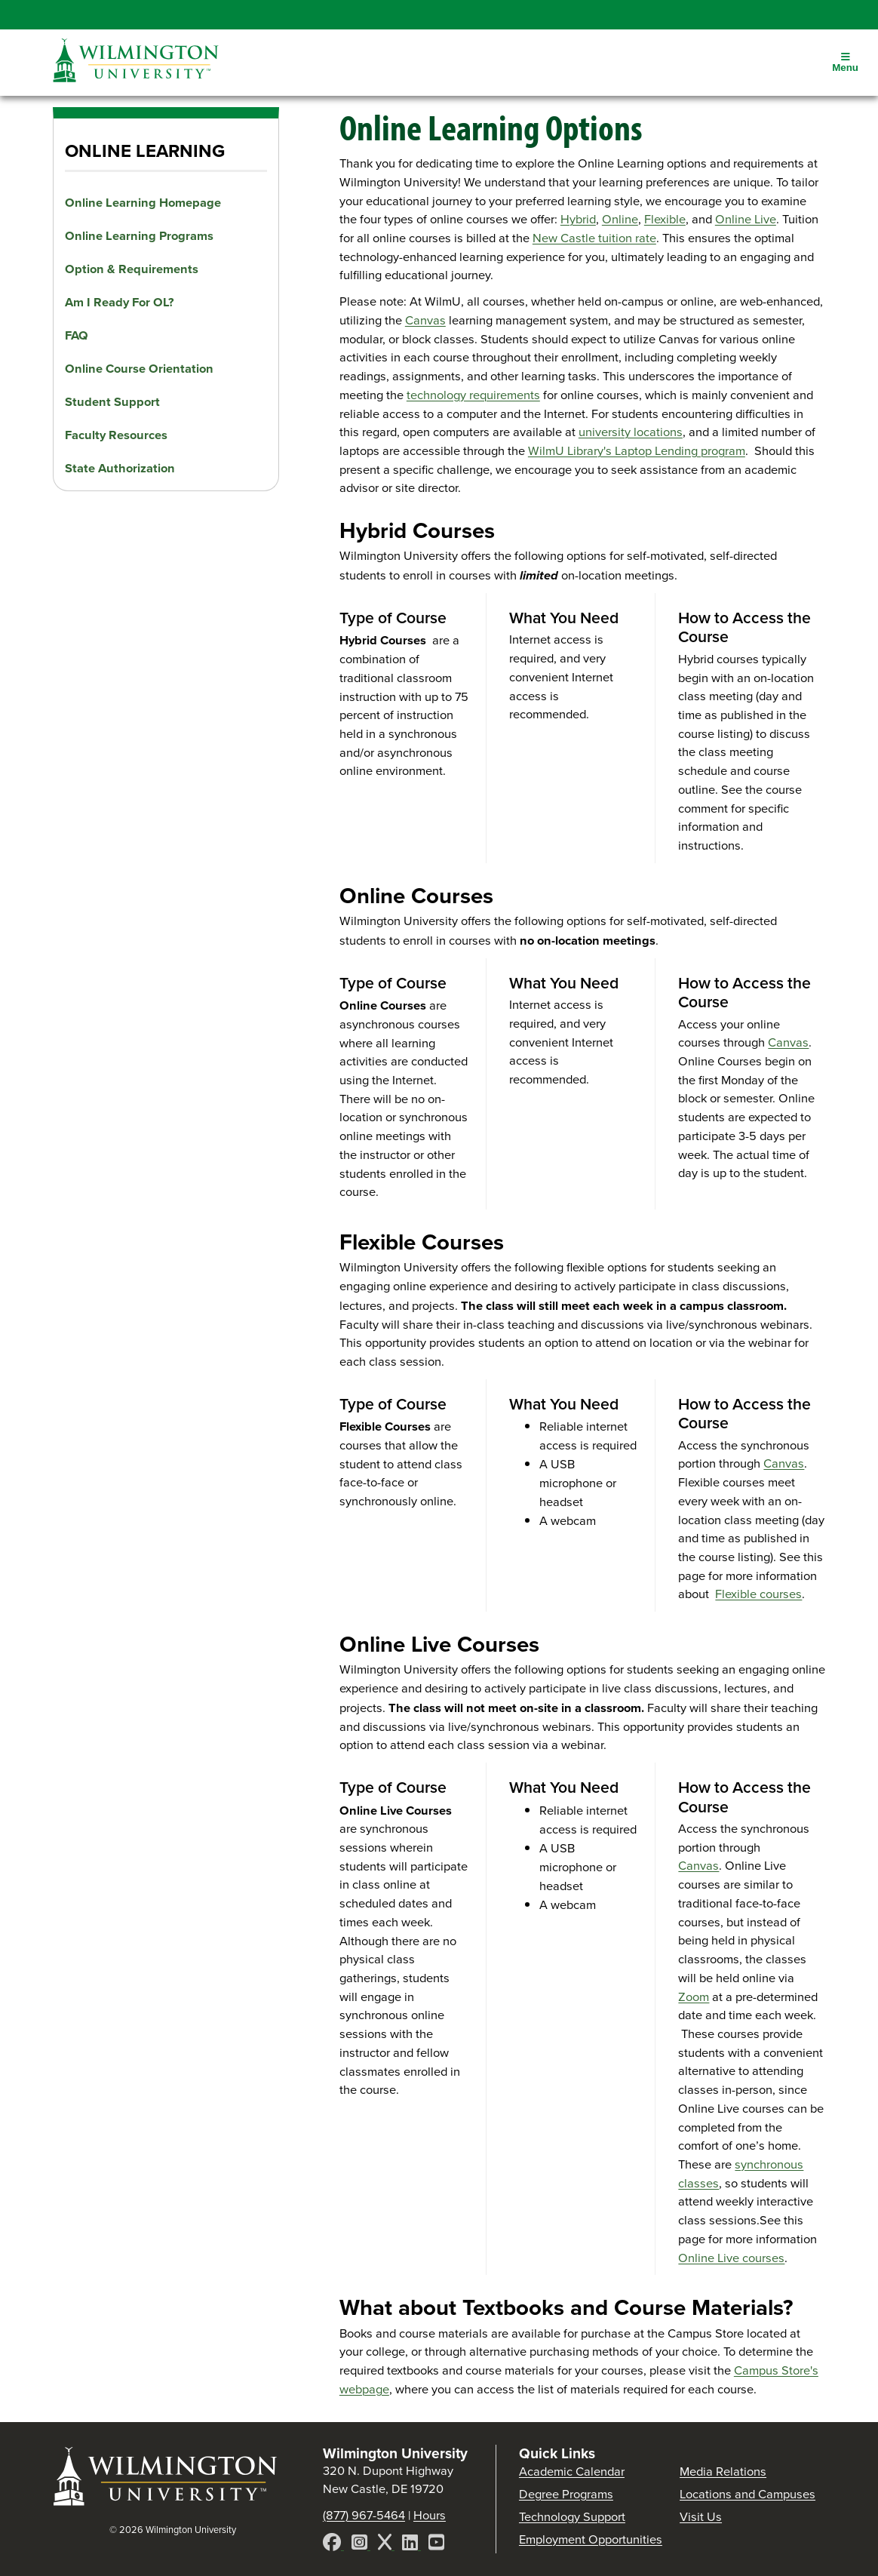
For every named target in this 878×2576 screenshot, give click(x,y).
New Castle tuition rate (594, 238)
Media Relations (723, 2471)
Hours (429, 2515)
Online (620, 219)
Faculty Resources (116, 435)
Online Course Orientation (139, 368)
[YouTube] (436, 2544)
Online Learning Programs (139, 235)
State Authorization (120, 468)
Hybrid (578, 219)
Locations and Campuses (747, 2494)
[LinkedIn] (411, 2544)
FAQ (76, 335)
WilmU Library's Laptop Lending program (636, 450)
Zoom (693, 1996)
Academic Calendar (572, 2471)
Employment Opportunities (590, 2539)
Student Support (112, 401)
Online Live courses (731, 2258)
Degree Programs (566, 2494)
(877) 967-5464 (364, 2515)
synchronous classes (740, 2174)
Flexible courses (758, 1594)
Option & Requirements (131, 269)
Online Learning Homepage (143, 202)
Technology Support (572, 2516)
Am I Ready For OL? (119, 302)
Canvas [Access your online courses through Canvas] (425, 320)
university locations (631, 432)
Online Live (745, 219)
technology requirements (473, 395)
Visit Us (701, 2516)
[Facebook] (333, 2544)
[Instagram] (361, 2544)
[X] (386, 2544)
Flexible (665, 219)
